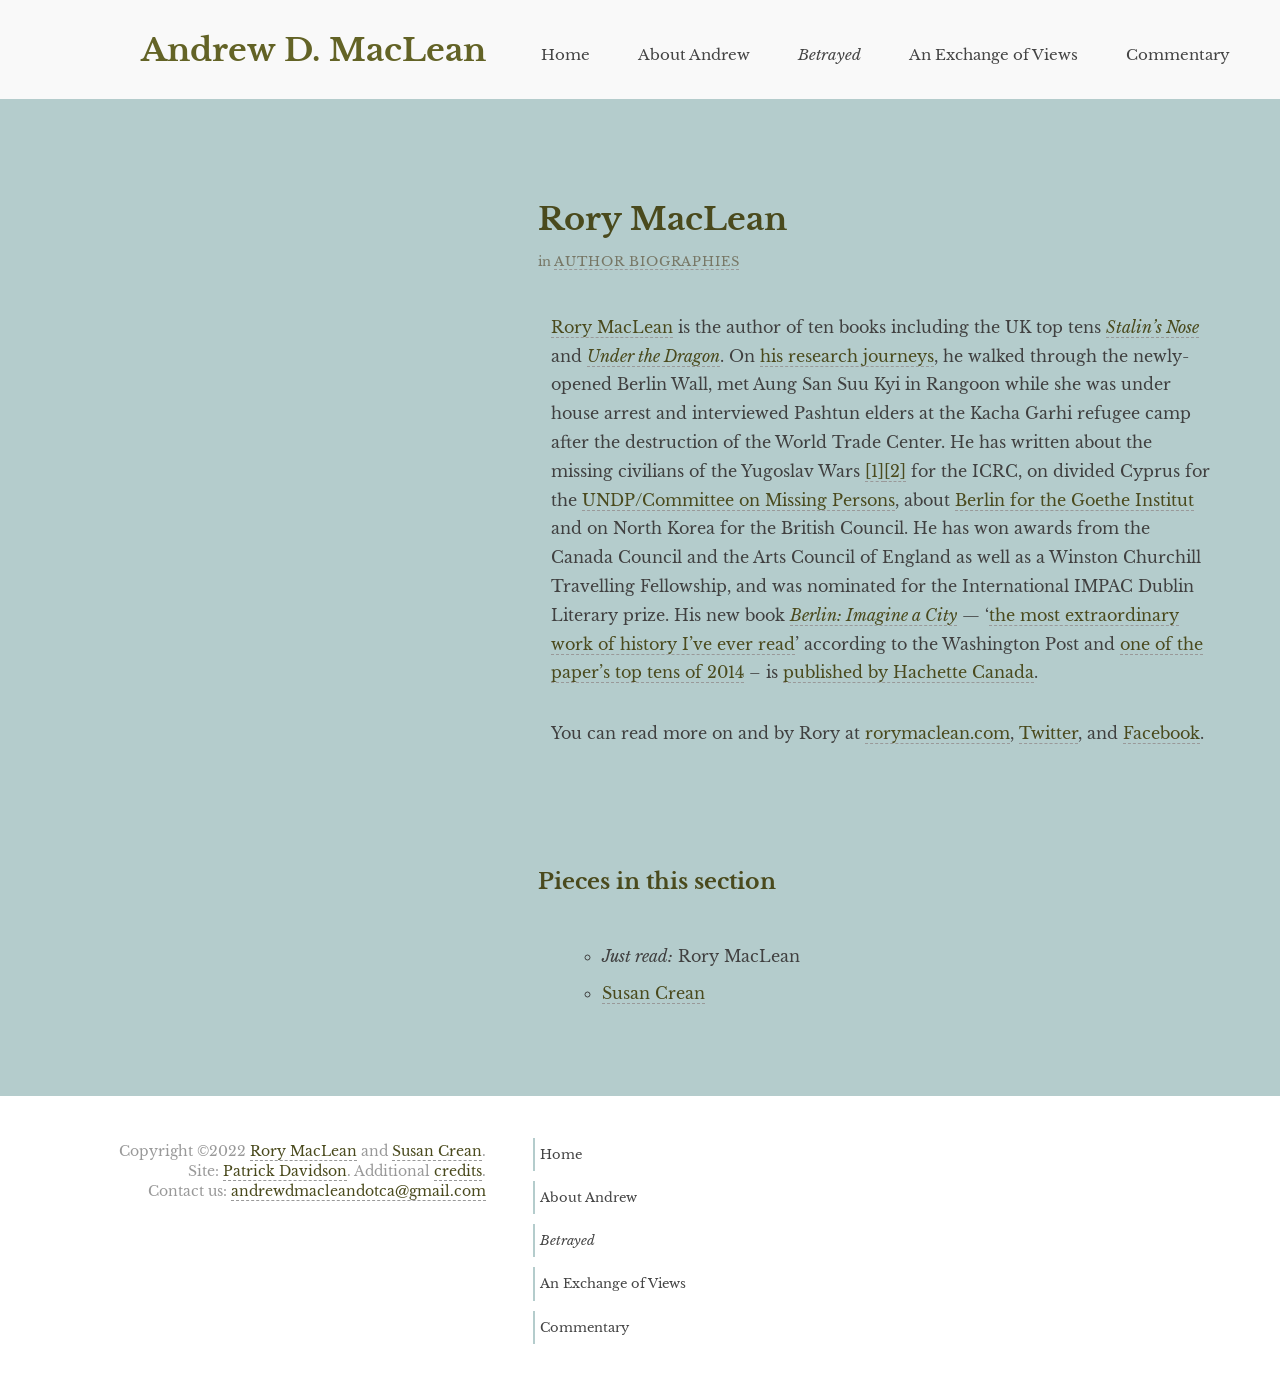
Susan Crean (653, 993)
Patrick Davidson (285, 1171)
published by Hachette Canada (908, 672)
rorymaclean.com (937, 733)
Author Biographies (646, 261)
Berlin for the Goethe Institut (1074, 500)
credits (458, 1171)
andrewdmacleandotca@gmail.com (358, 1191)
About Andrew (694, 54)
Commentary (1178, 54)
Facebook (1161, 733)
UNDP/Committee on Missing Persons (738, 500)
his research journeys (847, 356)
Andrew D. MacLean (313, 50)
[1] (874, 471)
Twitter (1048, 733)
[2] (895, 471)
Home (565, 54)
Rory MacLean (612, 327)
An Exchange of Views (993, 54)
